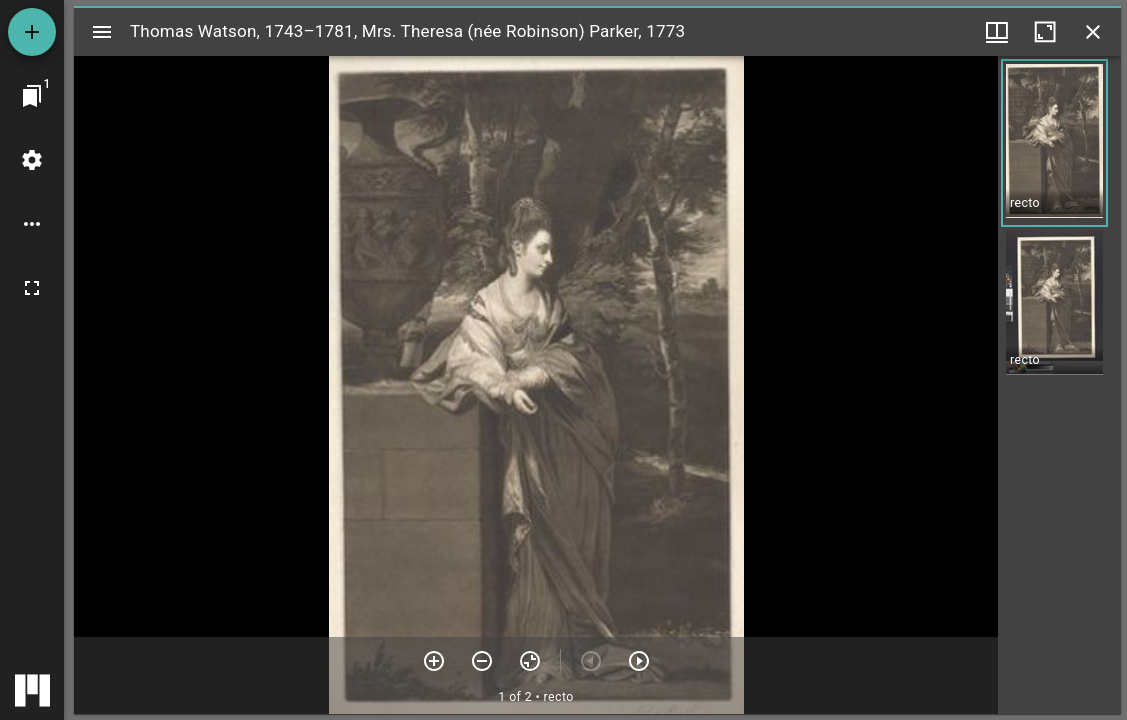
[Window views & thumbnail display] (997, 32)
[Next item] (639, 661)
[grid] (1059, 385)
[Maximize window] (1045, 32)
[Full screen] (32, 288)
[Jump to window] (32, 96)
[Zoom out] (482, 661)
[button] (1054, 143)
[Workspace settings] (32, 160)
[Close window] (1093, 32)
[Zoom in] (434, 661)
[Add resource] (32, 32)
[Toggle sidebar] (102, 32)
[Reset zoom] (530, 661)
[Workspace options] (32, 224)
